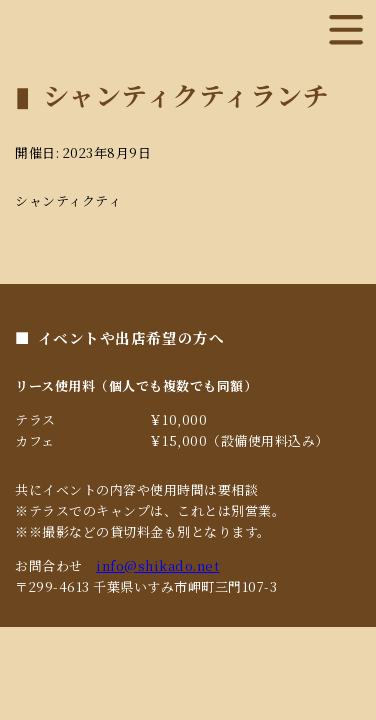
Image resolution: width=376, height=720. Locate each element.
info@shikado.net (157, 565)
